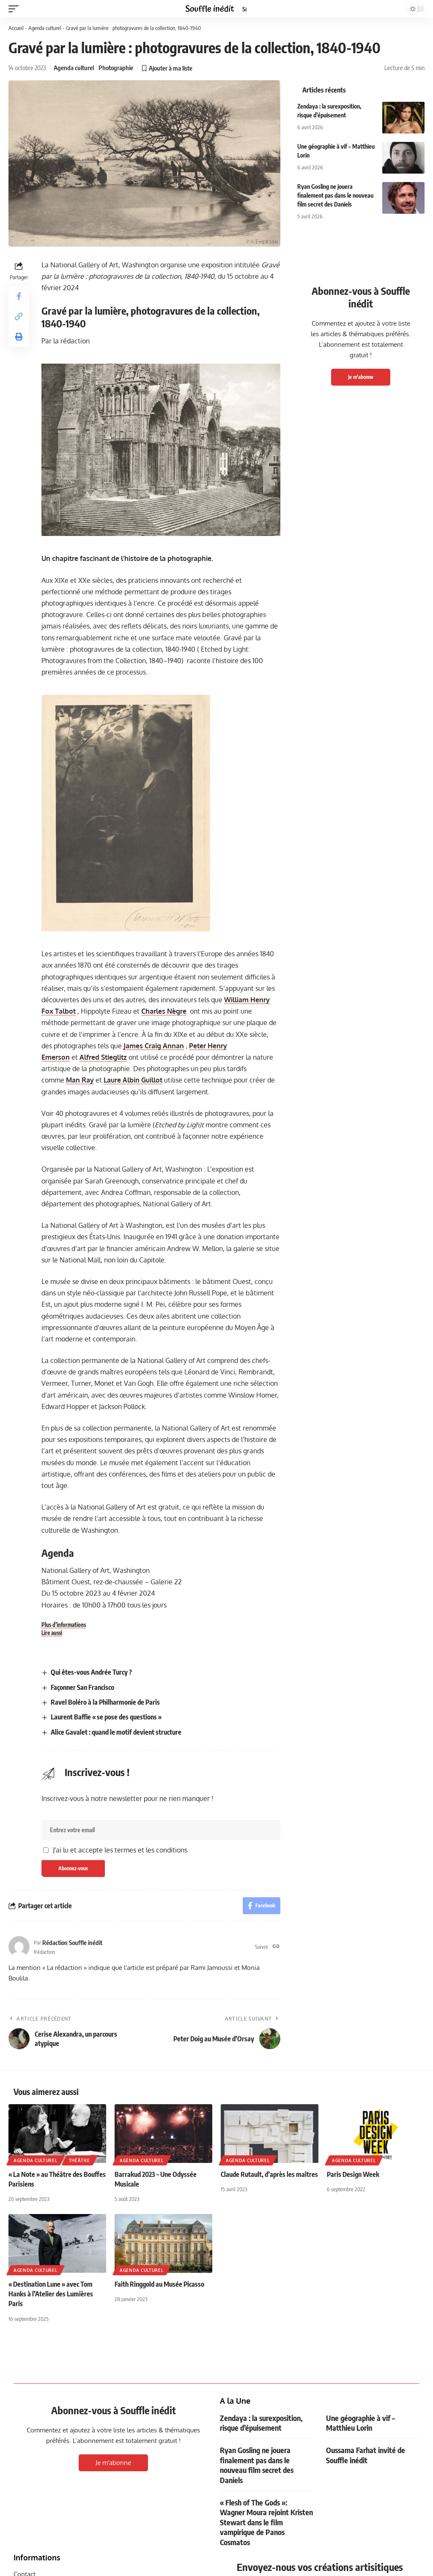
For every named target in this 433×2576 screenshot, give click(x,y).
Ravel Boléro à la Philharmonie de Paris (105, 1702)
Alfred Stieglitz (103, 1057)
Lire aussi (51, 1632)
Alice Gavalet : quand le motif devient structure (116, 1732)
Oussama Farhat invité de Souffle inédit (365, 2454)
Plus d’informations (63, 1624)
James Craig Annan (153, 1046)
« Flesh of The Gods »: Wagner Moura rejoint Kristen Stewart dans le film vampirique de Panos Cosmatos (266, 2522)
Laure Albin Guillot (133, 1080)
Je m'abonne (360, 377)
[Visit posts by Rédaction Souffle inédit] (19, 1946)
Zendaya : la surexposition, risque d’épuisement (261, 2422)
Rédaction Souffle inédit (72, 1942)
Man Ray (80, 1080)
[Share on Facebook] (18, 296)
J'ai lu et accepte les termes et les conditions (120, 1850)
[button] (15, 8)
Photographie (116, 67)
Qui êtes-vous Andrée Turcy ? (91, 1672)
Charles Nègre (163, 1011)
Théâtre (79, 2160)
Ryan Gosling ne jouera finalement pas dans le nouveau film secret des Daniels (335, 195)
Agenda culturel (44, 27)
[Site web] (276, 1947)
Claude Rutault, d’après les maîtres (269, 2174)
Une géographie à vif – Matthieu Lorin (360, 2422)
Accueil (16, 27)
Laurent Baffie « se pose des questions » (106, 1717)
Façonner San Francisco (82, 1687)
